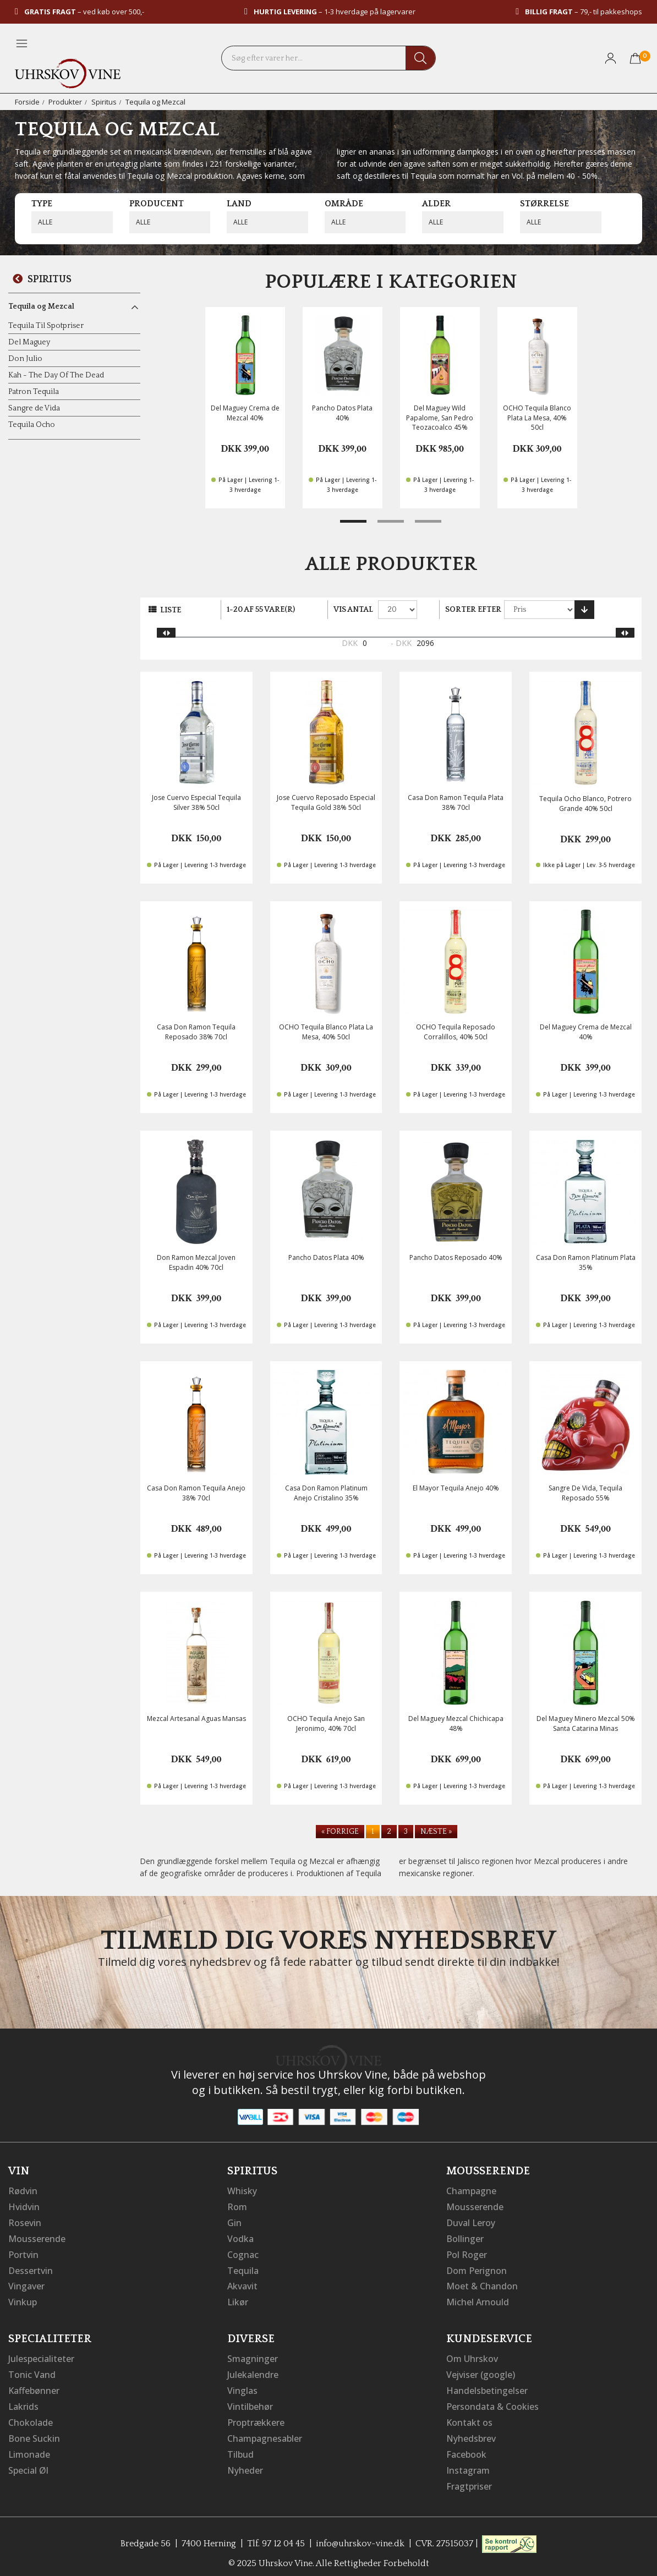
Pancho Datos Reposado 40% (455, 1257)
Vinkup (22, 2299)
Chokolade (30, 2416)
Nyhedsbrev (471, 2432)
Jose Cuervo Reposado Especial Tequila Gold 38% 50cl (326, 802)
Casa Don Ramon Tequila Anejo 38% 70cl (196, 1492)
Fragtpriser (469, 2478)
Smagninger (252, 2355)
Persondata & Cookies (492, 2401)
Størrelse (544, 204)
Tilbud (240, 2447)
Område (344, 204)
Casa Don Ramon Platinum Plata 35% (586, 1262)
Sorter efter (473, 609)
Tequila (243, 2268)
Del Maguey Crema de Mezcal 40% (245, 412)
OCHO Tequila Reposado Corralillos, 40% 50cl (455, 1031)
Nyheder (245, 2463)
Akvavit (242, 2283)
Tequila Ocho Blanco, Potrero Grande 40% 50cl (585, 803)
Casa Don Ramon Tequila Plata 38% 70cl (455, 802)
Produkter (65, 102)
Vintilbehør (250, 2401)
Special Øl (28, 2463)
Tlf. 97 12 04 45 (276, 2535)
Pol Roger (466, 2252)
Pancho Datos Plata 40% (342, 412)
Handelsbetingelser (487, 2386)
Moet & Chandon (482, 2283)
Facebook (466, 2447)
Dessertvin (30, 2268)
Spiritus (104, 102)
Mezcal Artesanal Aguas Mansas (196, 1718)
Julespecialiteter (41, 2355)
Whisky (242, 2191)
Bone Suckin (34, 2432)
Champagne (471, 2191)
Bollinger (465, 2237)
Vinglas (242, 2386)
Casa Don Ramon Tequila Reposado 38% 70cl (196, 1031)
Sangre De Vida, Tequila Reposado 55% (585, 1492)
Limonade (29, 2447)
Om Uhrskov (472, 2355)
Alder (436, 204)
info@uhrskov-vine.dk (360, 2535)
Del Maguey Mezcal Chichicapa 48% (455, 1723)
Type (41, 204)
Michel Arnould (477, 2299)
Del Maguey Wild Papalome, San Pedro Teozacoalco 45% (439, 417)
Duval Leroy (470, 2222)
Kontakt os (469, 2416)
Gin (234, 2222)
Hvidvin (24, 2206)
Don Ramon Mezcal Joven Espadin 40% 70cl (196, 1262)
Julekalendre (252, 2370)
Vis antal (353, 609)
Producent (156, 204)
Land (239, 204)
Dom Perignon (476, 2268)
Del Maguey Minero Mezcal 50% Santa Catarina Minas (585, 1723)
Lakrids (23, 2401)
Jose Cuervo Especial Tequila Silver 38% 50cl (196, 802)
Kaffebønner (33, 2386)
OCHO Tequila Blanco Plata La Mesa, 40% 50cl (537, 417)
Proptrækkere (255, 2416)
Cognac (243, 2252)
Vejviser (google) (481, 2370)
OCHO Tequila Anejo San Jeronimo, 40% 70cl (326, 1723)
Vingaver (26, 2283)
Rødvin (22, 2191)
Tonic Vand (32, 2370)
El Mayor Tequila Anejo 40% (456, 1488)
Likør (237, 2299)
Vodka (240, 2237)
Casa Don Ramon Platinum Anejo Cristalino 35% (326, 1492)
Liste (170, 610)
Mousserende (36, 2237)
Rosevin (24, 2222)
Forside (27, 102)
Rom (237, 2206)
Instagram (468, 2463)
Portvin (23, 2252)
